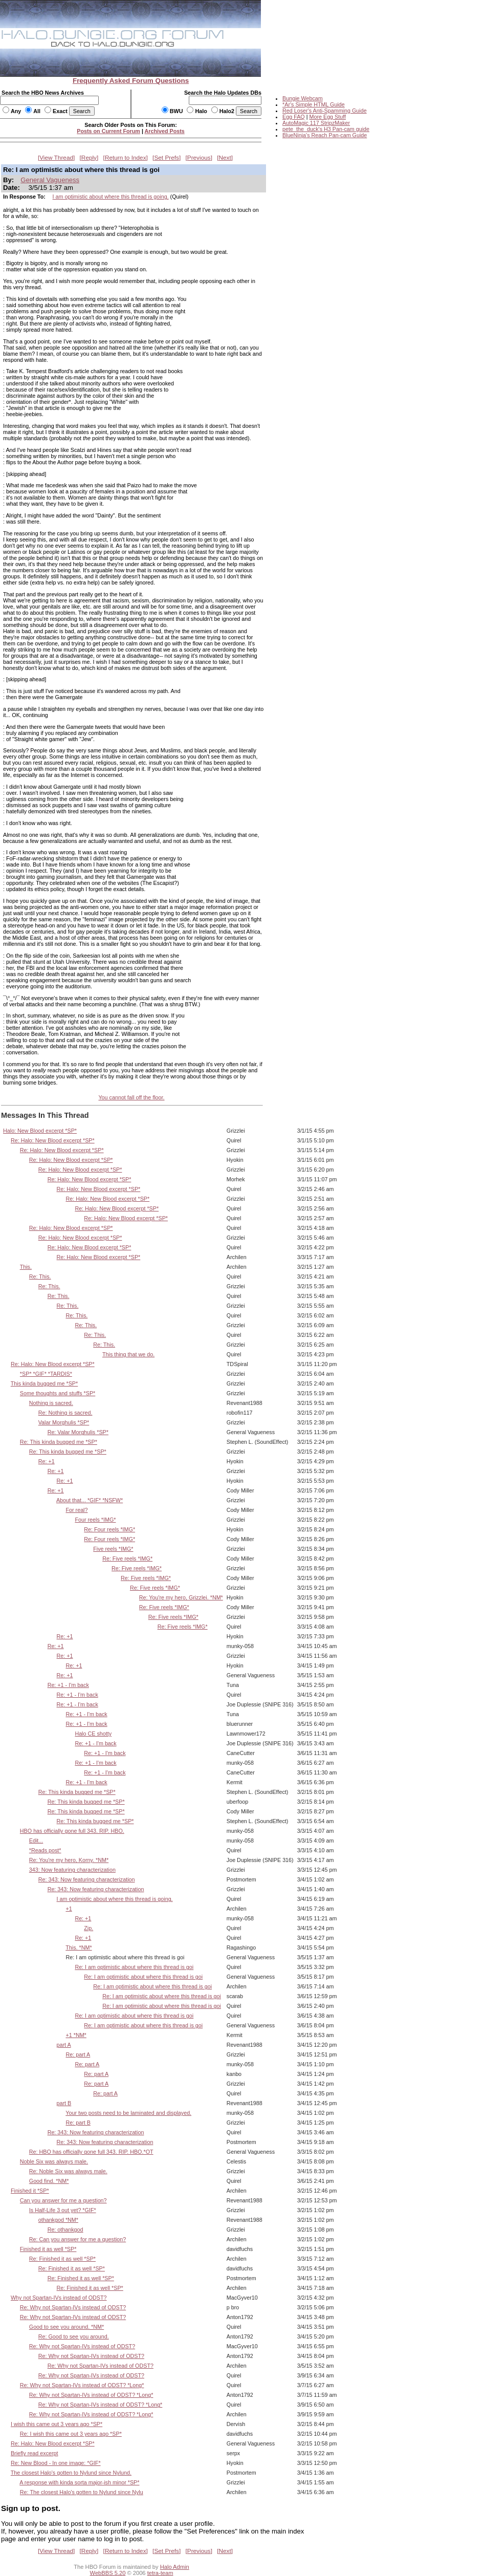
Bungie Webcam (302, 98)
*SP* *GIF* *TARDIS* (46, 1374)
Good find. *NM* (49, 2181)
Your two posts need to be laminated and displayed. (128, 2113)
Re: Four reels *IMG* (109, 1529)
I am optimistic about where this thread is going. (111, 196)
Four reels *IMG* (95, 1520)
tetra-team (160, 2573)
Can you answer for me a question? (63, 2200)
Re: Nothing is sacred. (65, 1413)
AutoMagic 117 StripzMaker (316, 123)
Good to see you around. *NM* (66, 2327)
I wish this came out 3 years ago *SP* (56, 2424)
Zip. (88, 1928)
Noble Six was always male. (54, 2161)
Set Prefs (166, 157)
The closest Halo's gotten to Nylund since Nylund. (71, 2473)
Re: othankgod (65, 2229)
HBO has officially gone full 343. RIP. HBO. (72, 1831)
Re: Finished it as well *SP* (62, 2259)
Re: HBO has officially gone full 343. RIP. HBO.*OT (91, 2152)
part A (64, 2045)
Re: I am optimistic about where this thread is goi (134, 1967)
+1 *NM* (75, 2035)
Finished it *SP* (30, 2191)
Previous (199, 157)
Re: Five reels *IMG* (127, 1558)
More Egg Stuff (327, 117)
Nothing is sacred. (51, 1403)
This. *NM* (78, 1947)
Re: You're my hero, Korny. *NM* (68, 1860)
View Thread (56, 157)
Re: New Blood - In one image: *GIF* (56, 2463)
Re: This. (40, 1276)
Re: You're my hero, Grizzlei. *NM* (181, 1597)
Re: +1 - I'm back (68, 1685)
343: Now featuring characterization (72, 1870)
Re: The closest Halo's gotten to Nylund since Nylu (81, 2492)
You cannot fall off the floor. (131, 1097)
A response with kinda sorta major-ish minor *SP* (79, 2482)
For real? (76, 1510)
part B (64, 2103)
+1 (68, 1909)
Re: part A (77, 2054)
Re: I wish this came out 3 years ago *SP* (71, 2434)
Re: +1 (46, 1461)
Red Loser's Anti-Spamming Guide (324, 110)
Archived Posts (165, 131)
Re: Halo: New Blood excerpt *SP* (53, 1140)
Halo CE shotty (93, 1733)
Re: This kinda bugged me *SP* (58, 1442)
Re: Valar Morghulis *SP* (78, 1432)
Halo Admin (174, 2567)
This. (26, 1267)
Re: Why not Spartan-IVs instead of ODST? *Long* (82, 2385)
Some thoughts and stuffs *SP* (57, 1393)
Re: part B (77, 2122)
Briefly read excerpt (34, 2453)
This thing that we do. (128, 1354)
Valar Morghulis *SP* (64, 1422)
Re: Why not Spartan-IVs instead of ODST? (73, 2307)
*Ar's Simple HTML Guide (313, 104)
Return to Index (125, 157)
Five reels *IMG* (113, 1549)
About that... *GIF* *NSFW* (89, 1500)
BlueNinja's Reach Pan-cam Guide (324, 135)
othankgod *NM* (58, 2220)
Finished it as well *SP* (48, 2249)
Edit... (36, 1840)
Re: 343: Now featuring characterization (86, 1879)
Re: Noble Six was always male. (68, 2171)
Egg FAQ (293, 117)
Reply (89, 157)
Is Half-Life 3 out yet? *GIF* (62, 2210)
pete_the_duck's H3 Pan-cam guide (325, 129)
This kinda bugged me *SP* (44, 1383)
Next (225, 157)
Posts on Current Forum (108, 131)
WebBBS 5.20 (108, 2573)
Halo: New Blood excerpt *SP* (40, 1131)
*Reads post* (45, 1850)
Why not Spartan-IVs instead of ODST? (59, 2297)
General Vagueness (49, 180)
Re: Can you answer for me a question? (77, 2239)
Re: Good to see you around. (73, 2336)
